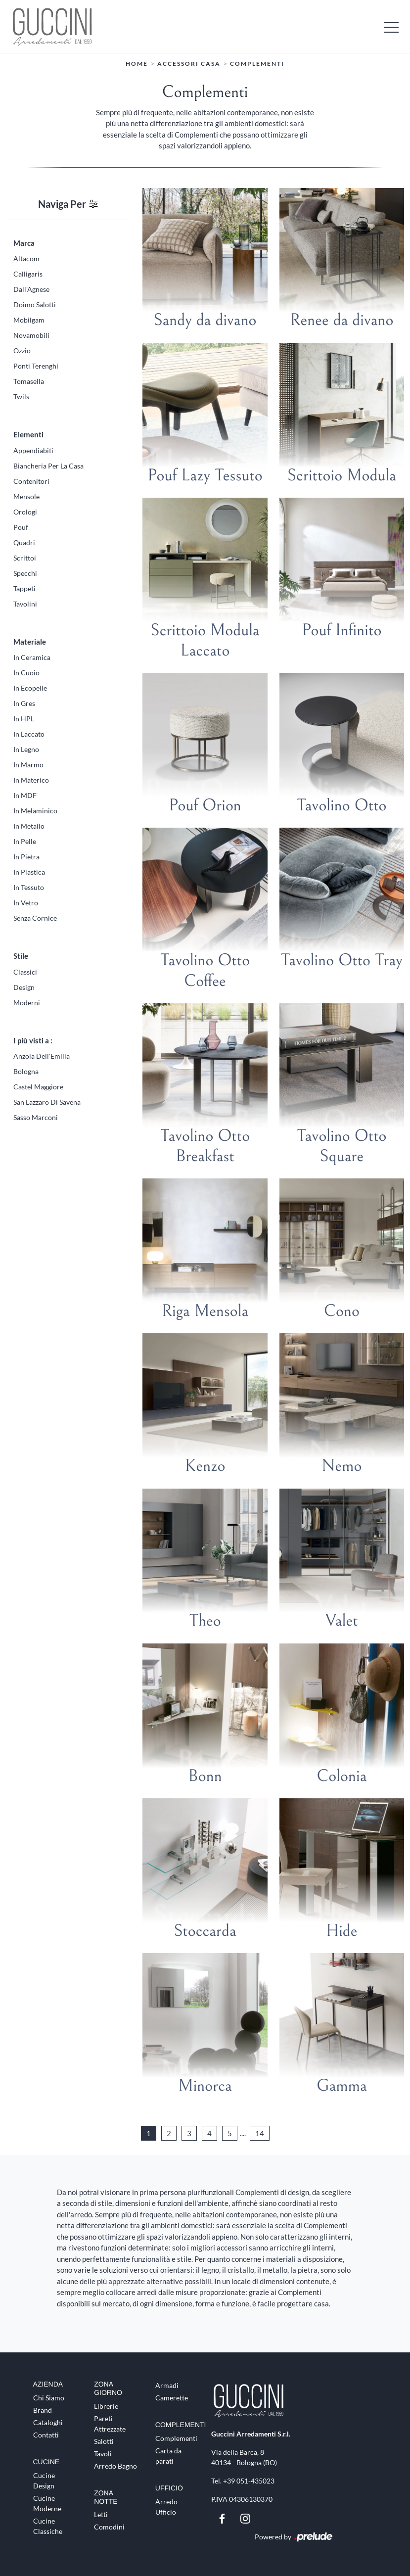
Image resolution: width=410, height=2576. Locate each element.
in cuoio (26, 672)
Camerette (171, 2397)
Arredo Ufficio (166, 2506)
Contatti (46, 2435)
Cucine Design (44, 2480)
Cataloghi (48, 2422)
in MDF (25, 795)
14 (259, 2133)
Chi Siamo (48, 2397)
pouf (20, 526)
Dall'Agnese (31, 289)
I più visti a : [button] (32, 1039)
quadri (24, 542)
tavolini (25, 603)
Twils (21, 396)
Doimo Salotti (34, 304)
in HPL (23, 718)
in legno (26, 749)
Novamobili (31, 335)
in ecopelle (30, 688)
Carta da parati (168, 2455)
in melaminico (35, 810)
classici (25, 971)
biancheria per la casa (48, 465)
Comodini (109, 2527)
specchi (25, 572)
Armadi (167, 2385)
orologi (25, 511)
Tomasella (28, 381)
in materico (31, 780)
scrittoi (24, 557)
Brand (42, 2410)
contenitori (31, 480)
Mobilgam (29, 320)
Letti (101, 2514)
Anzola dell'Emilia (41, 1056)
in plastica (29, 872)
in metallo (29, 826)
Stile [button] (20, 955)
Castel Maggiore (38, 1086)
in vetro (25, 902)
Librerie (106, 2405)
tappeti (24, 588)
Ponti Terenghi (35, 366)
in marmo (28, 764)
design (24, 987)
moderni (26, 1002)
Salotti (104, 2440)
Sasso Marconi (35, 1117)
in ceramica (31, 657)
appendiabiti (33, 450)
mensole (26, 496)
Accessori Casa (189, 63)
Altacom (26, 258)
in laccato (29, 734)
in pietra (26, 856)
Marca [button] (24, 242)
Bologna (26, 1071)
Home (137, 63)
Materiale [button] (29, 641)
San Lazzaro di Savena (47, 1102)
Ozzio (22, 350)
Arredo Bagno (115, 2465)
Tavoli (103, 2453)
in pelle (24, 841)
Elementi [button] (28, 434)
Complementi (257, 63)
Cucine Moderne (47, 2502)
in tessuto (28, 887)
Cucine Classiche (47, 2525)
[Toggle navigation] (391, 26)
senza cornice (35, 918)
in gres (24, 703)
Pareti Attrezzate (110, 2423)
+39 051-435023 (248, 2481)
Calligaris (28, 274)
